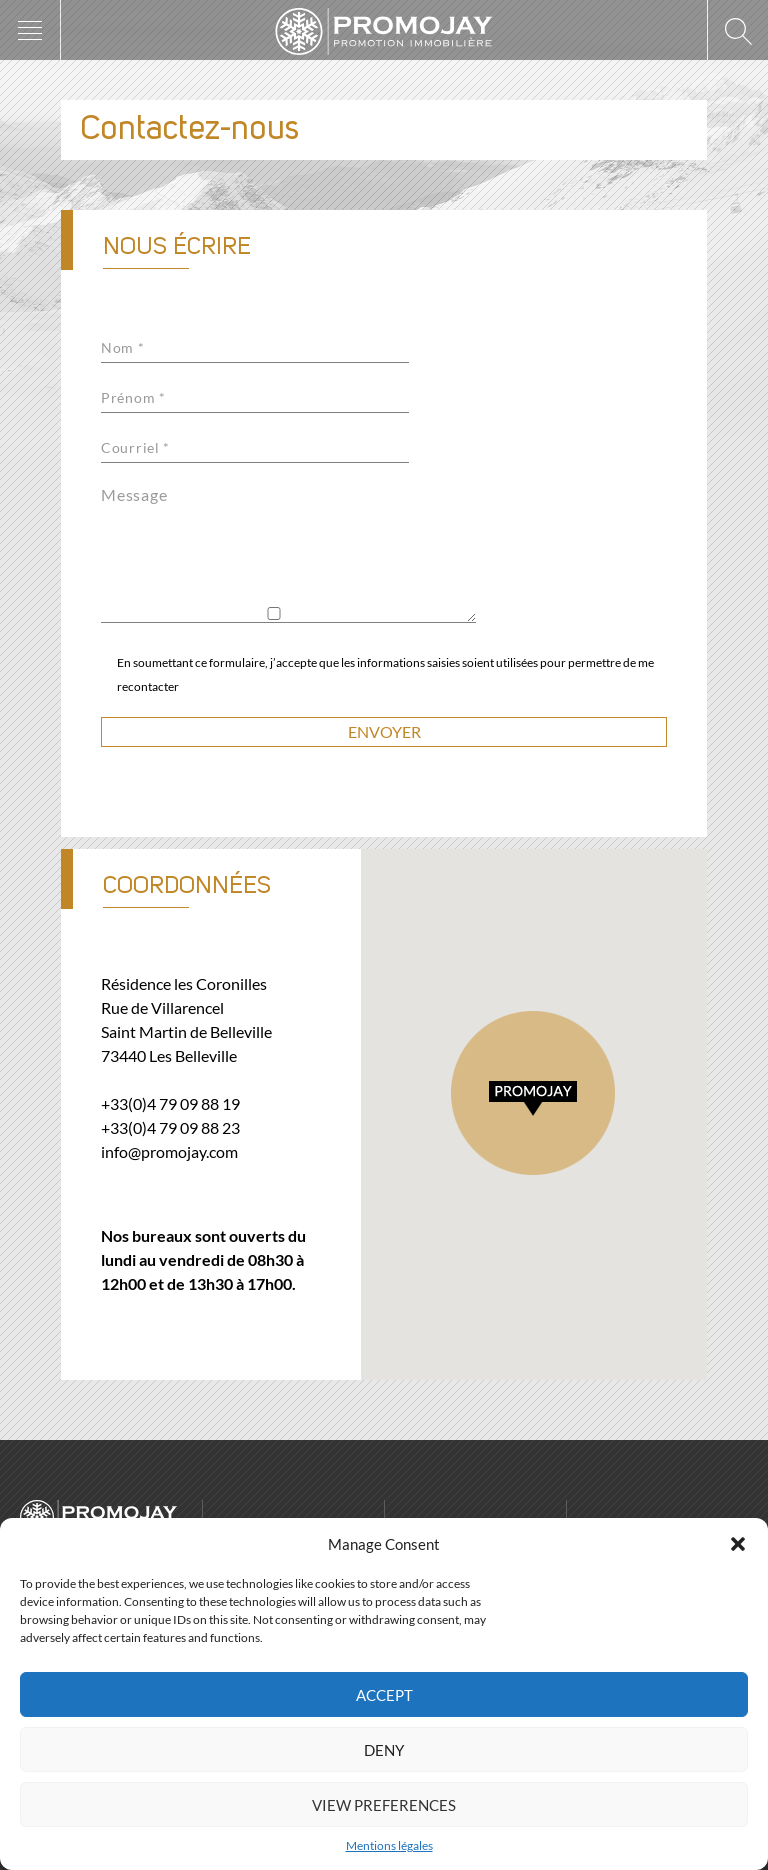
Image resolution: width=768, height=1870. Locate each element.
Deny (384, 1750)
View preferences (384, 1805)
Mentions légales (389, 1845)
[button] (738, 1544)
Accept (384, 1695)
